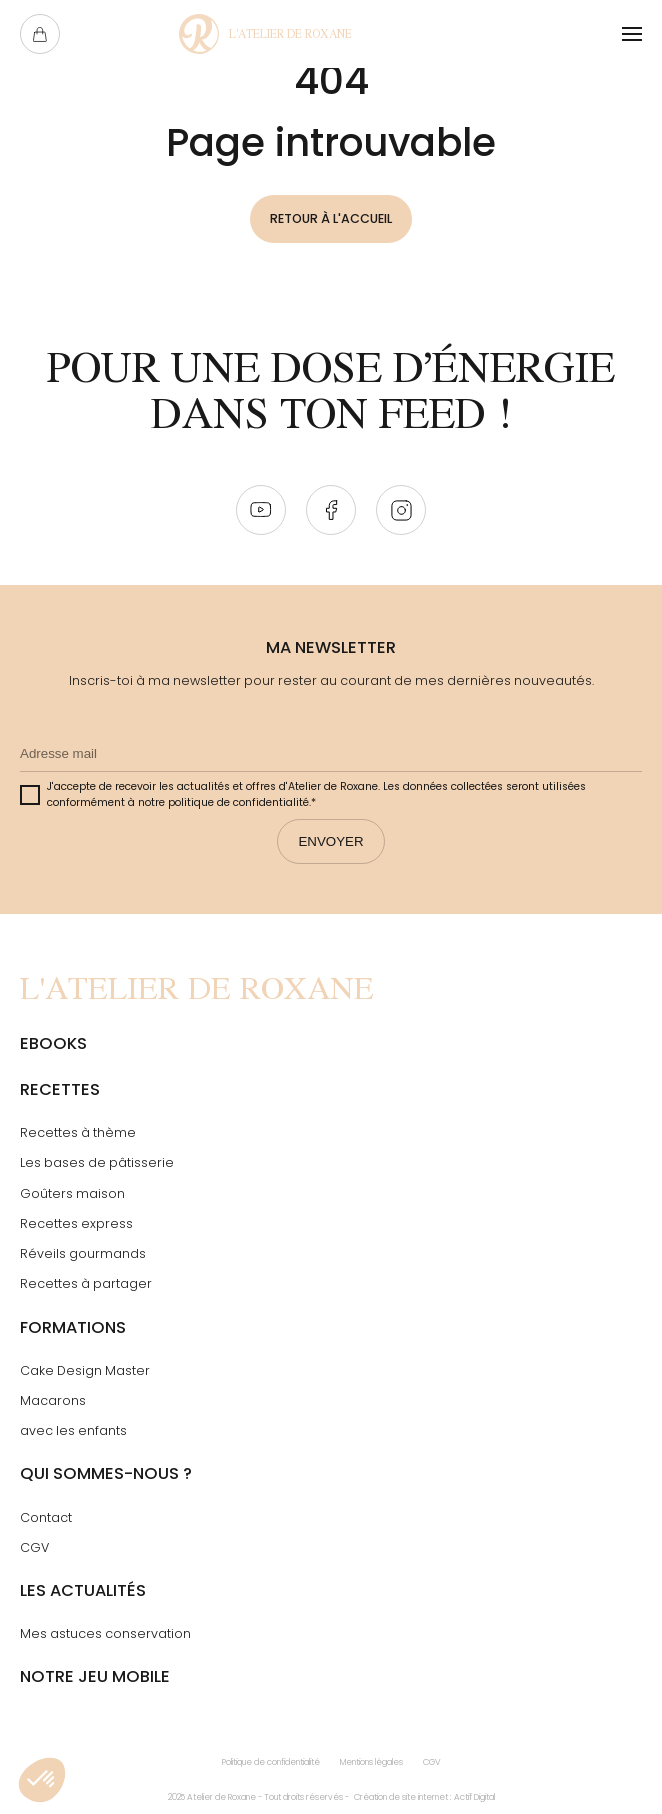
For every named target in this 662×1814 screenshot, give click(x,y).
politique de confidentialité (238, 803)
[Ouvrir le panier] (40, 34)
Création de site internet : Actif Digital (424, 1797)
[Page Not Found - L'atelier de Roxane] (266, 34)
